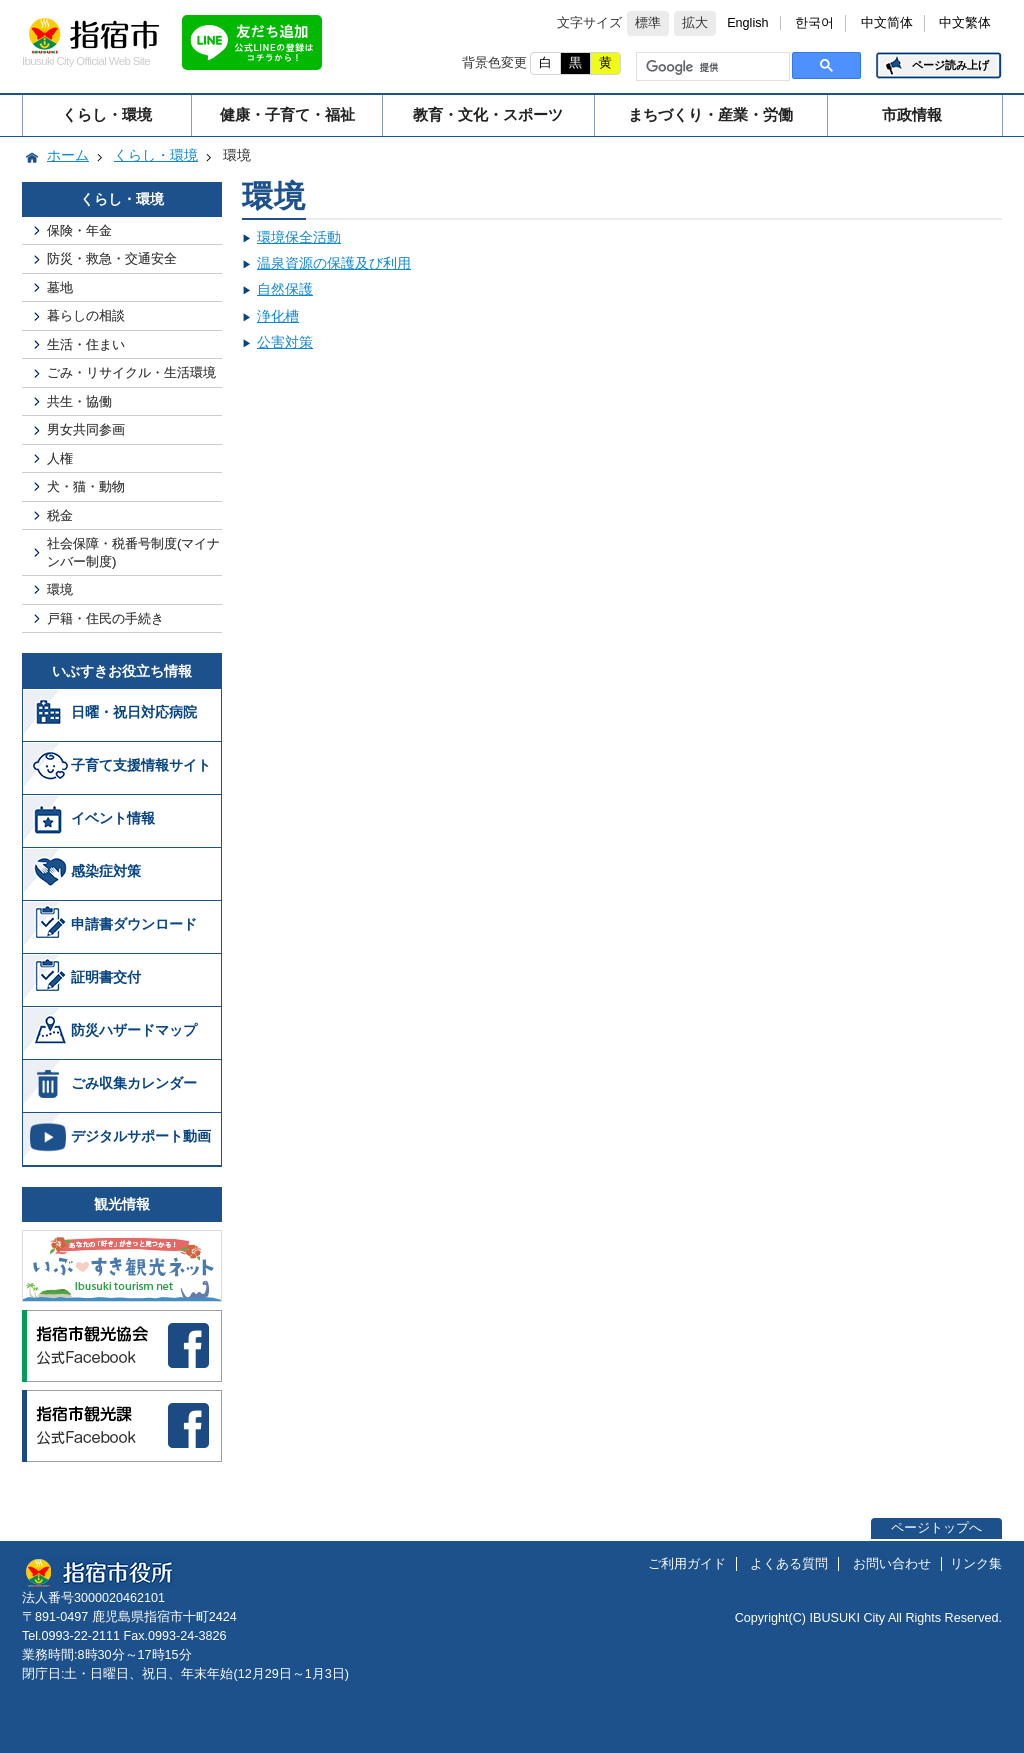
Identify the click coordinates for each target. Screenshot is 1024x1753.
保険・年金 (79, 230)
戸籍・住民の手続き (105, 618)
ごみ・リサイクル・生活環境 (131, 372)
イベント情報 (113, 818)
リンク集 (976, 1564)
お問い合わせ (892, 1564)
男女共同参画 (86, 429)
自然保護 (285, 289)
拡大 (695, 23)
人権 (60, 458)
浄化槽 (278, 316)
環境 (60, 589)
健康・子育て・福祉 (287, 114)
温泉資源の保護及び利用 (334, 263)
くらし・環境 (107, 114)
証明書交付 (106, 977)
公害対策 (285, 342)
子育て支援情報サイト (141, 765)
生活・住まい (86, 344)
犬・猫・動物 (86, 486)
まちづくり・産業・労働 (710, 114)
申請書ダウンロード (134, 924)
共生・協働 (79, 401)
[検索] (711, 67)
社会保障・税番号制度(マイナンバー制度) (133, 552)
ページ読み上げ (950, 65)
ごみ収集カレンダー (134, 1083)
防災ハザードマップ (134, 1030)
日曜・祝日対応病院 (134, 712)
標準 (648, 23)
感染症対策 (106, 871)
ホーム (68, 155)
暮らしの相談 (86, 315)
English (747, 23)
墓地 (60, 287)
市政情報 (912, 114)
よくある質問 (789, 1564)
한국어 (814, 23)
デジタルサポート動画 (141, 1136)
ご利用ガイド (687, 1564)
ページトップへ (936, 1528)
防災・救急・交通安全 (112, 258)
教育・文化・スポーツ (488, 114)
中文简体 (887, 23)
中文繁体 (965, 23)
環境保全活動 (299, 237)
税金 (60, 515)
